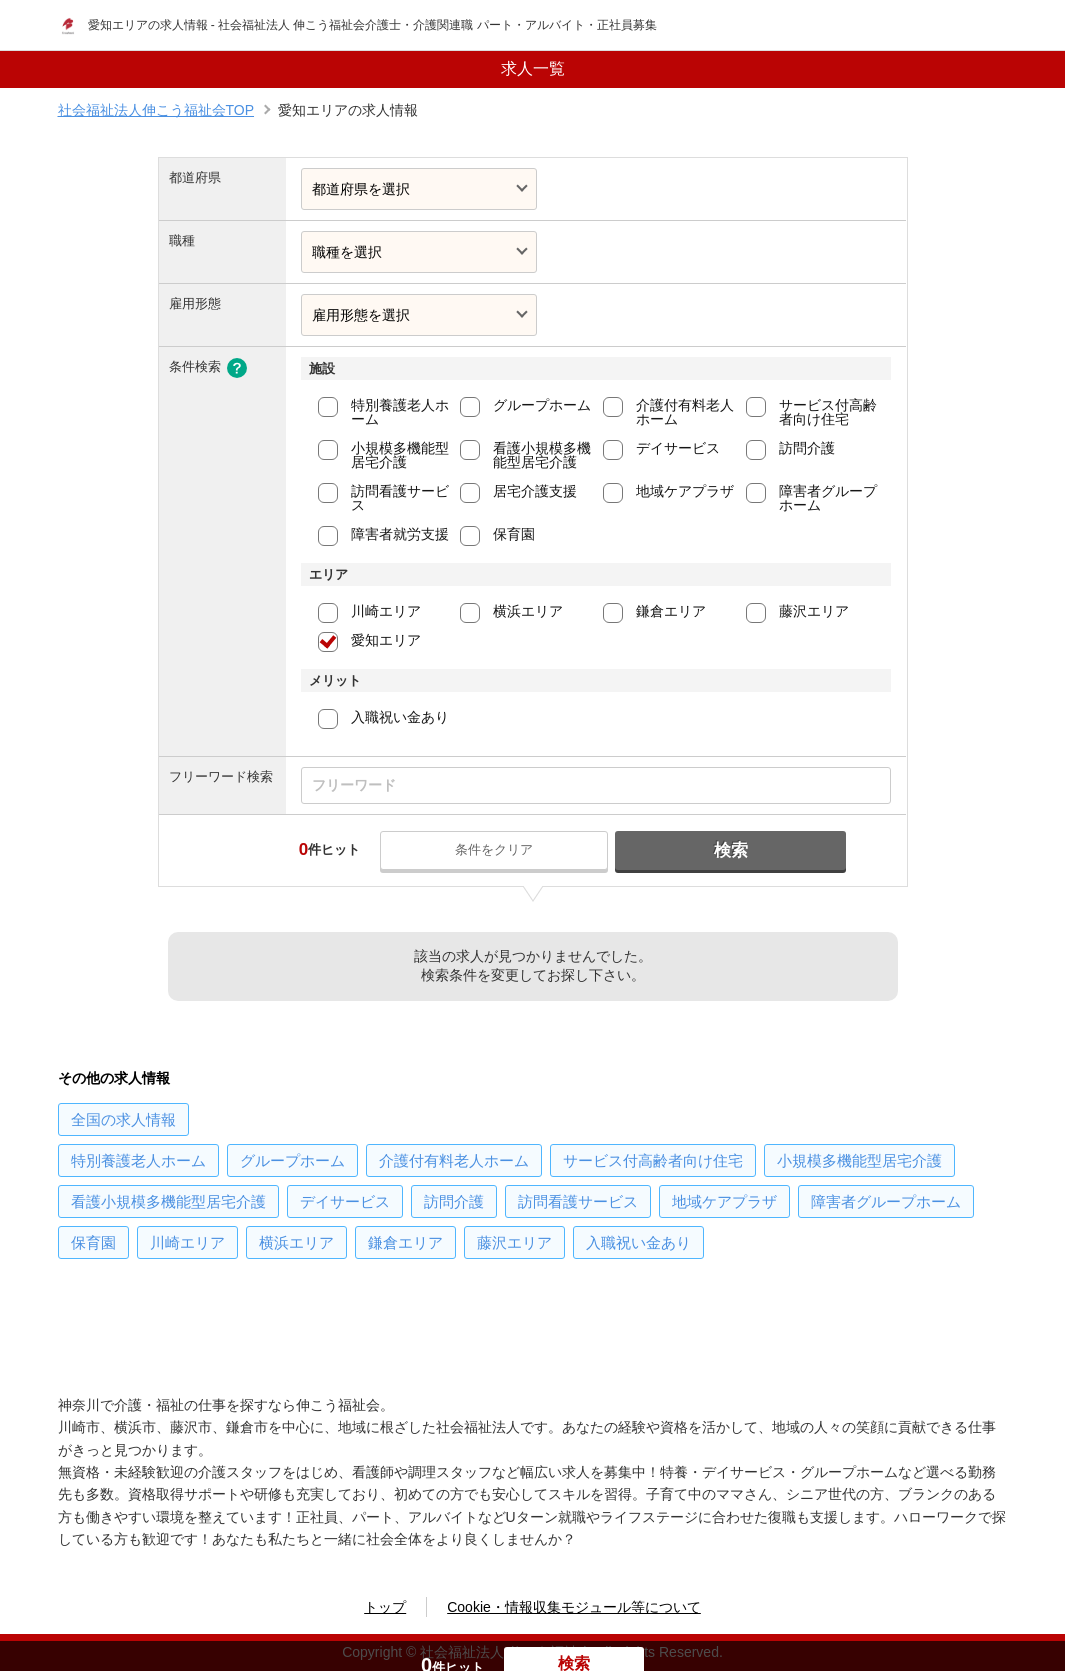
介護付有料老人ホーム (685, 412)
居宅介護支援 (535, 491)
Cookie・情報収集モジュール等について (574, 1607)
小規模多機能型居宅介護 (400, 455)
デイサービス (678, 448)
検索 (726, 850)
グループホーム (542, 405)
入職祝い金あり (400, 717)
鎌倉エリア (671, 611)
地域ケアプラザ (685, 491)
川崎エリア (386, 611)
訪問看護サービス (400, 498)
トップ (385, 1607)
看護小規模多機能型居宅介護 (542, 455)
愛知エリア (386, 640)
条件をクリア (500, 849)
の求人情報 (123, 1119)
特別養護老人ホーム (400, 412)
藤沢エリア (814, 611)
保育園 (514, 534)
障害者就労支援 (400, 534)
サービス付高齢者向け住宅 (828, 412)
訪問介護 (807, 448)
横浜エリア (528, 611)
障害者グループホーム (828, 498)
